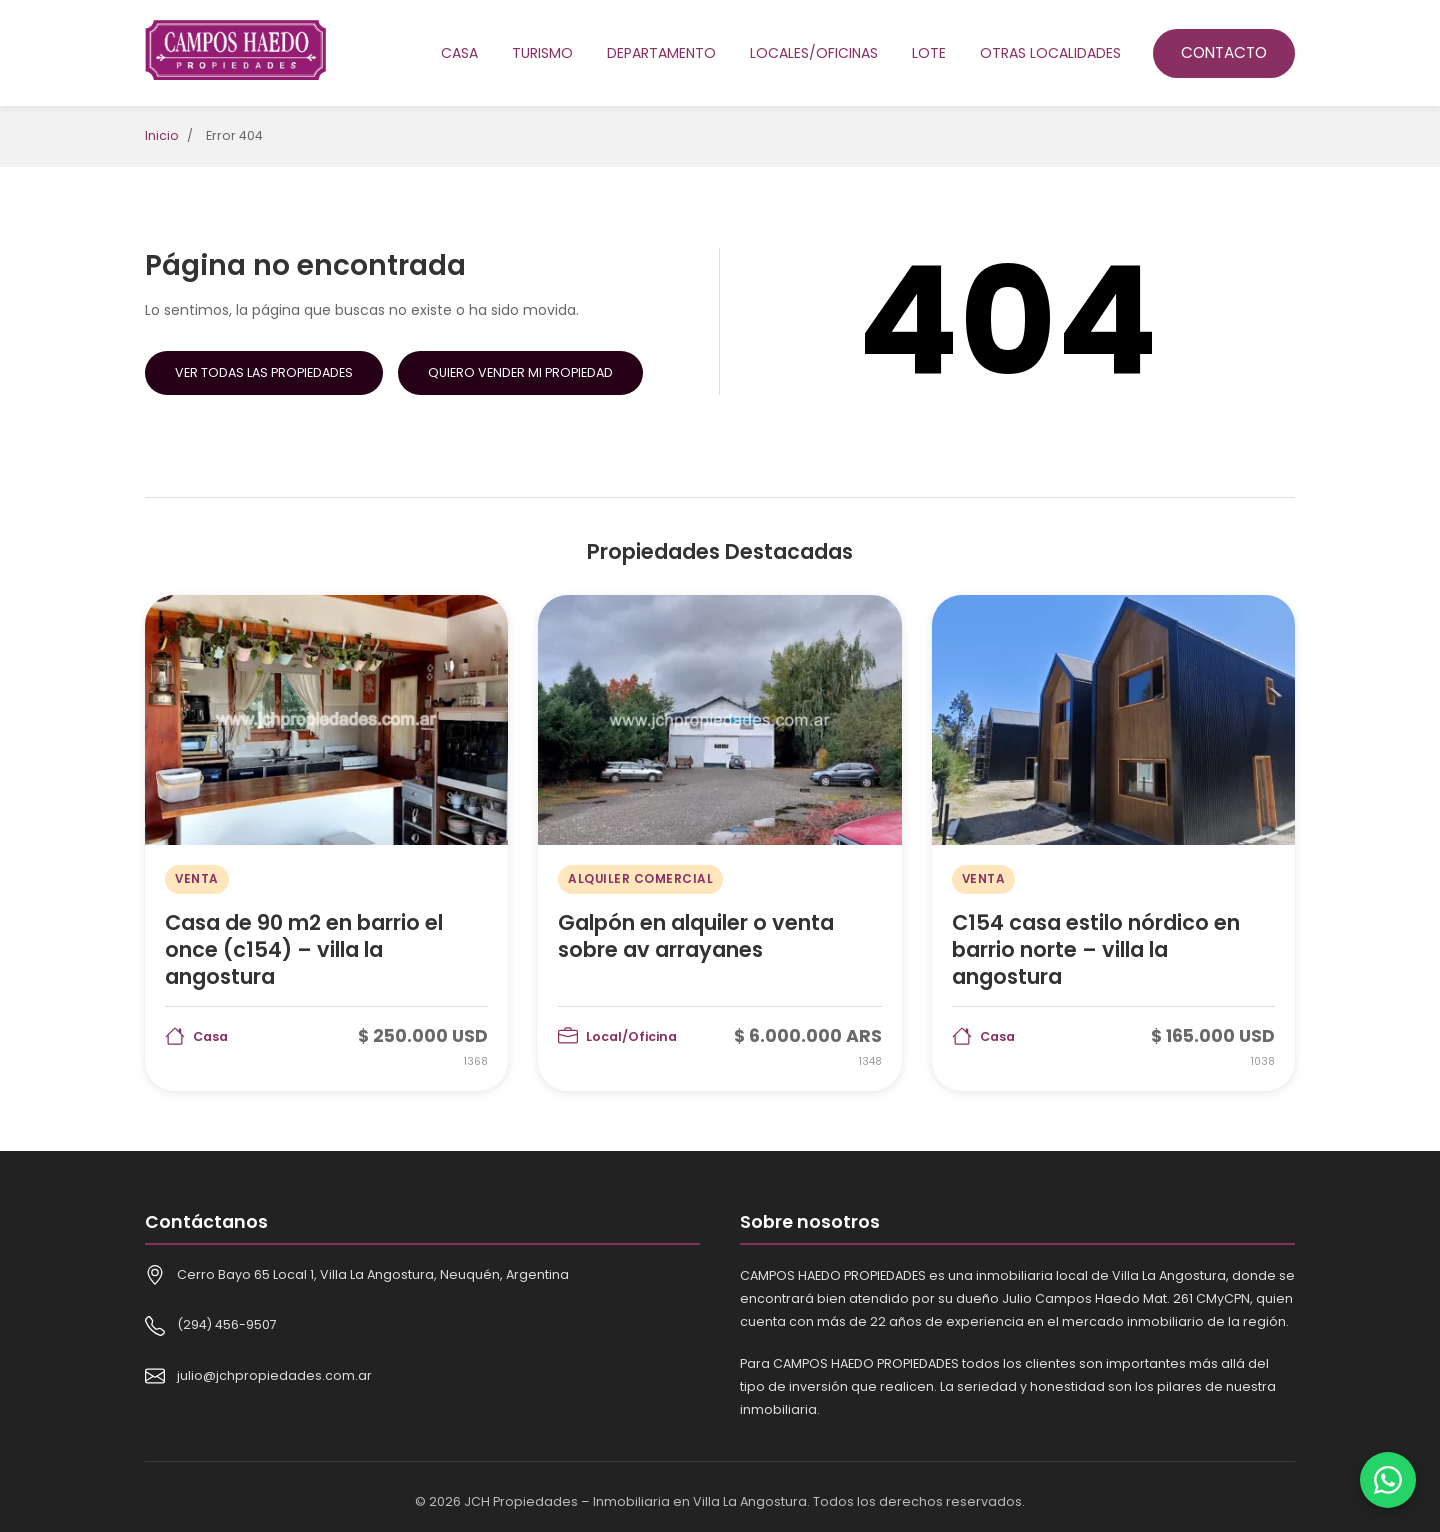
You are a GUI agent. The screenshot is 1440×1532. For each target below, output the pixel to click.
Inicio (162, 135)
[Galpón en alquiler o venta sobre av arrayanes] (719, 843)
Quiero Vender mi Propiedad (520, 372)
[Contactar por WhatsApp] (1388, 1480)
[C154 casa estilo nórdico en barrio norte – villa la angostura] (1113, 843)
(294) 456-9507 (227, 1324)
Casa (459, 53)
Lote (929, 53)
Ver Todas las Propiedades (264, 372)
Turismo (542, 53)
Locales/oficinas (814, 53)
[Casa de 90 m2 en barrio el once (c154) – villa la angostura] (326, 843)
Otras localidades (1050, 53)
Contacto (1224, 52)
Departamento (661, 53)
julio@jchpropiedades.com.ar (274, 1375)
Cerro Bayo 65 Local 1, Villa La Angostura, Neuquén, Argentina (373, 1274)
